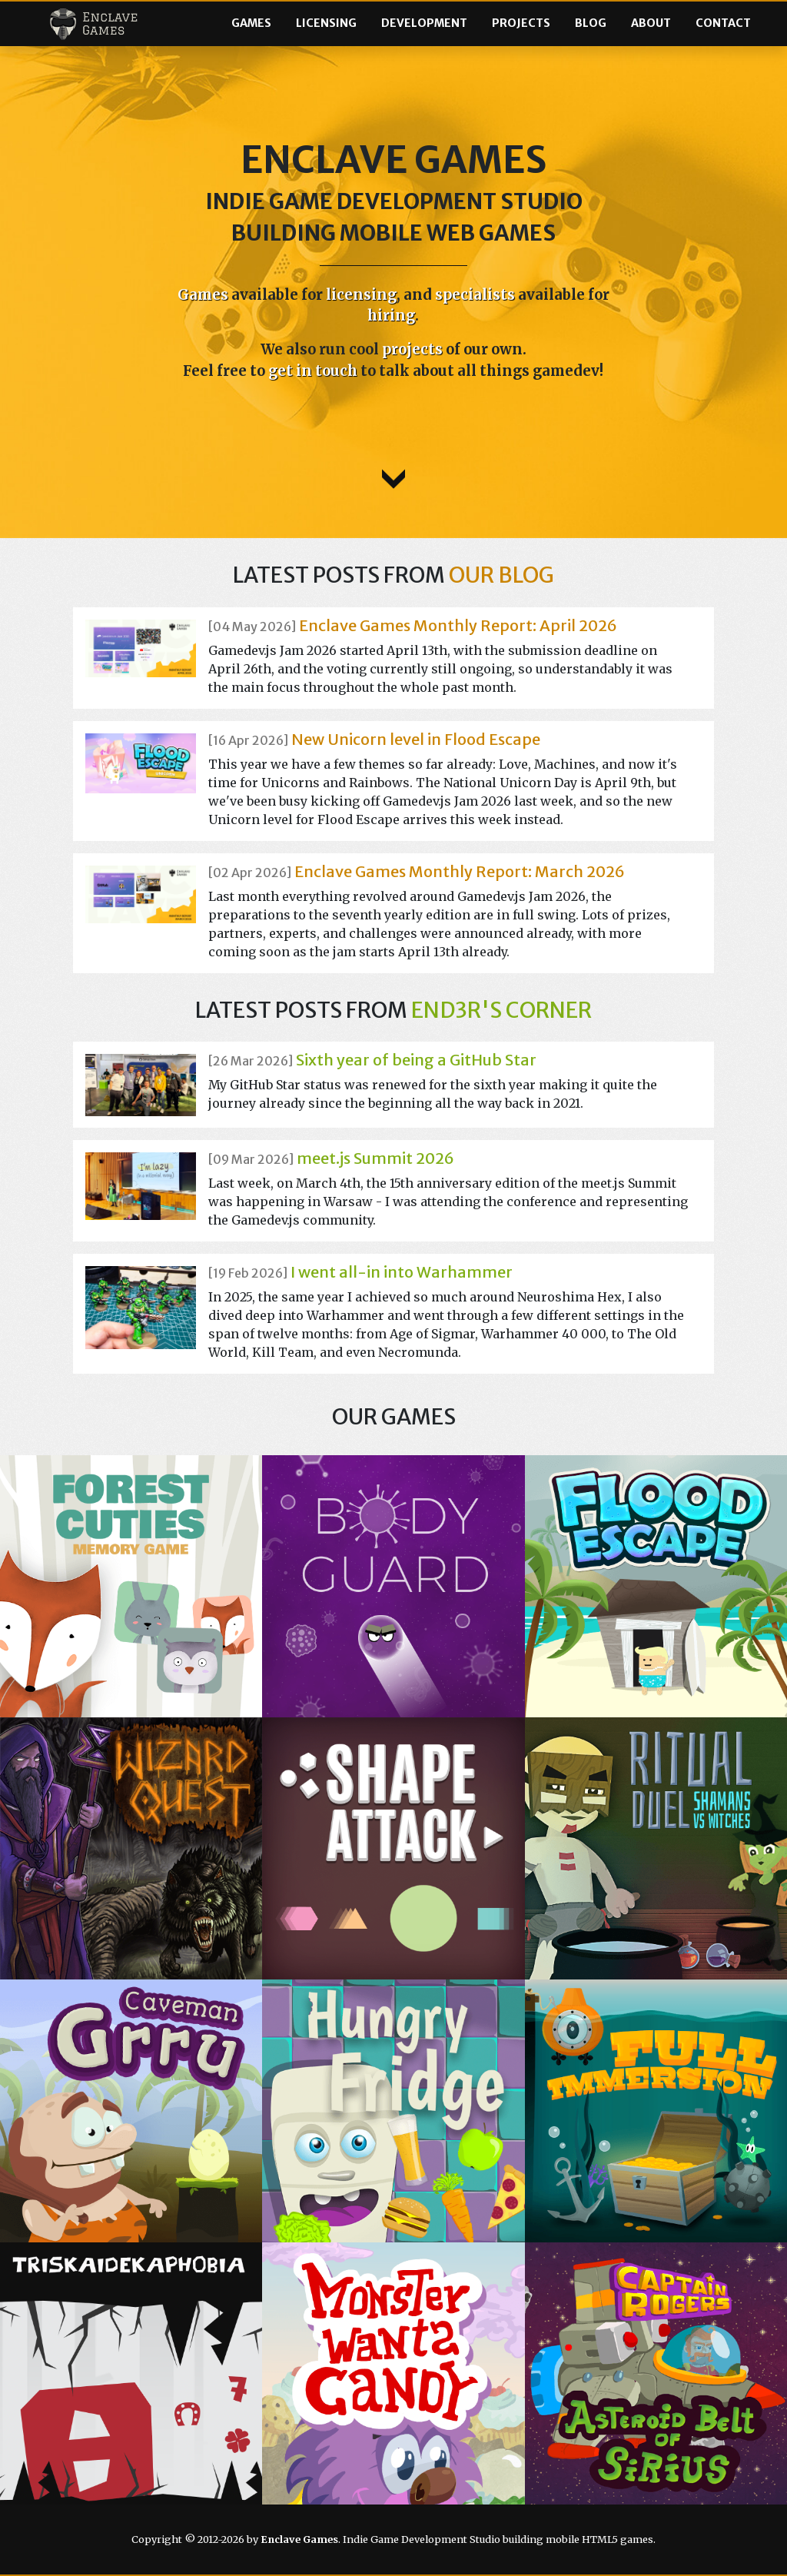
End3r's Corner (501, 1010)
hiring (391, 315)
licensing (361, 295)
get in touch (312, 371)
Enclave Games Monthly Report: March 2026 (459, 871)
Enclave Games (93, 24)
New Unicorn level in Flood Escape (415, 739)
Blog (590, 23)
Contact (723, 23)
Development (424, 23)
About (651, 23)
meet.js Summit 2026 (375, 1158)
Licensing (326, 23)
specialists (475, 295)
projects (412, 349)
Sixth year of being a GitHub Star (416, 1059)
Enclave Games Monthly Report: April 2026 (458, 625)
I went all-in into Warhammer (402, 1271)
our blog (501, 575)
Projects (521, 23)
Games (251, 23)
